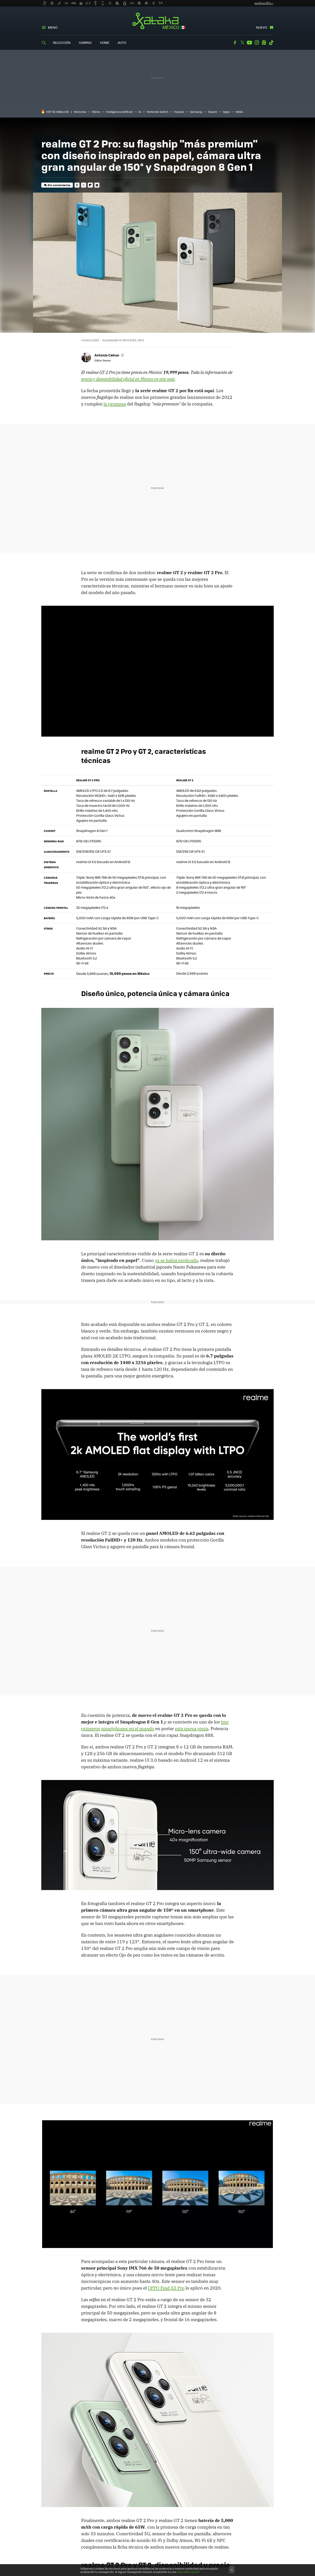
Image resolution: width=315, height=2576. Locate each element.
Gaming (85, 42)
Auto (122, 42)
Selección (62, 42)
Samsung (196, 112)
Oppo (226, 112)
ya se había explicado (176, 1260)
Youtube (249, 42)
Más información (188, 2572)
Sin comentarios (59, 185)
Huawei (179, 112)
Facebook (234, 42)
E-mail (96, 185)
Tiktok (271, 42)
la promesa (115, 404)
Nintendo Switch (157, 112)
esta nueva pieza (191, 1728)
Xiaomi (212, 112)
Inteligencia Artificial (119, 112)
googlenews (263, 42)
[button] (109, 355)
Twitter (242, 42)
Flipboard (90, 185)
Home (104, 42)
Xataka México (157, 21)
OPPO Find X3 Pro (166, 2288)
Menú (52, 27)
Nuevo (261, 27)
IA (139, 112)
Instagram (256, 42)
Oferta (96, 112)
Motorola (80, 112)
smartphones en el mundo (127, 1728)
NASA (239, 112)
